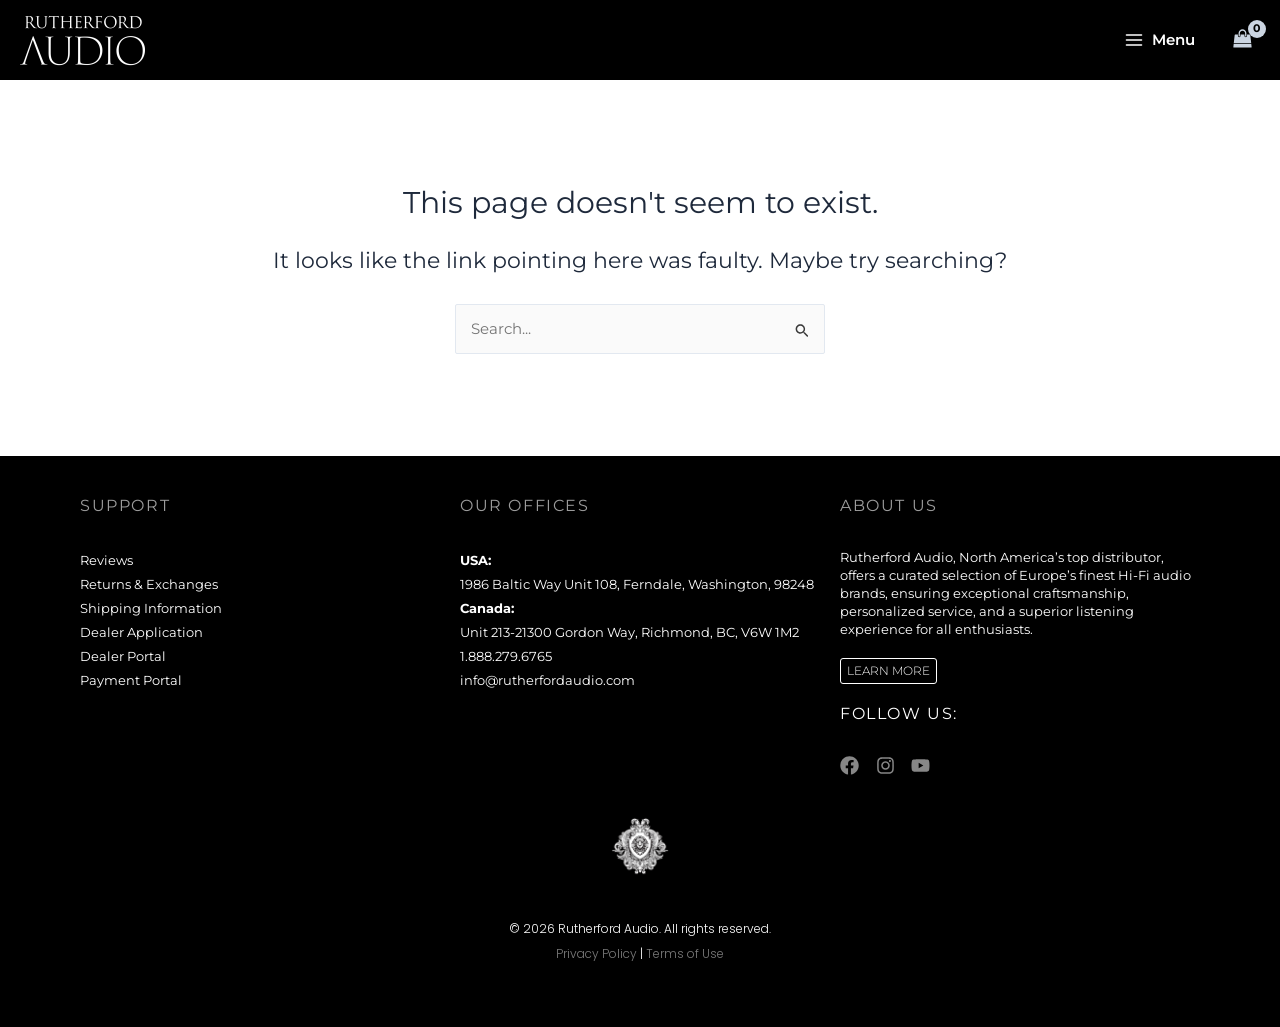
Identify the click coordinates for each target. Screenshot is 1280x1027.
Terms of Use (685, 953)
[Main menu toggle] (1160, 40)
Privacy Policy (596, 953)
